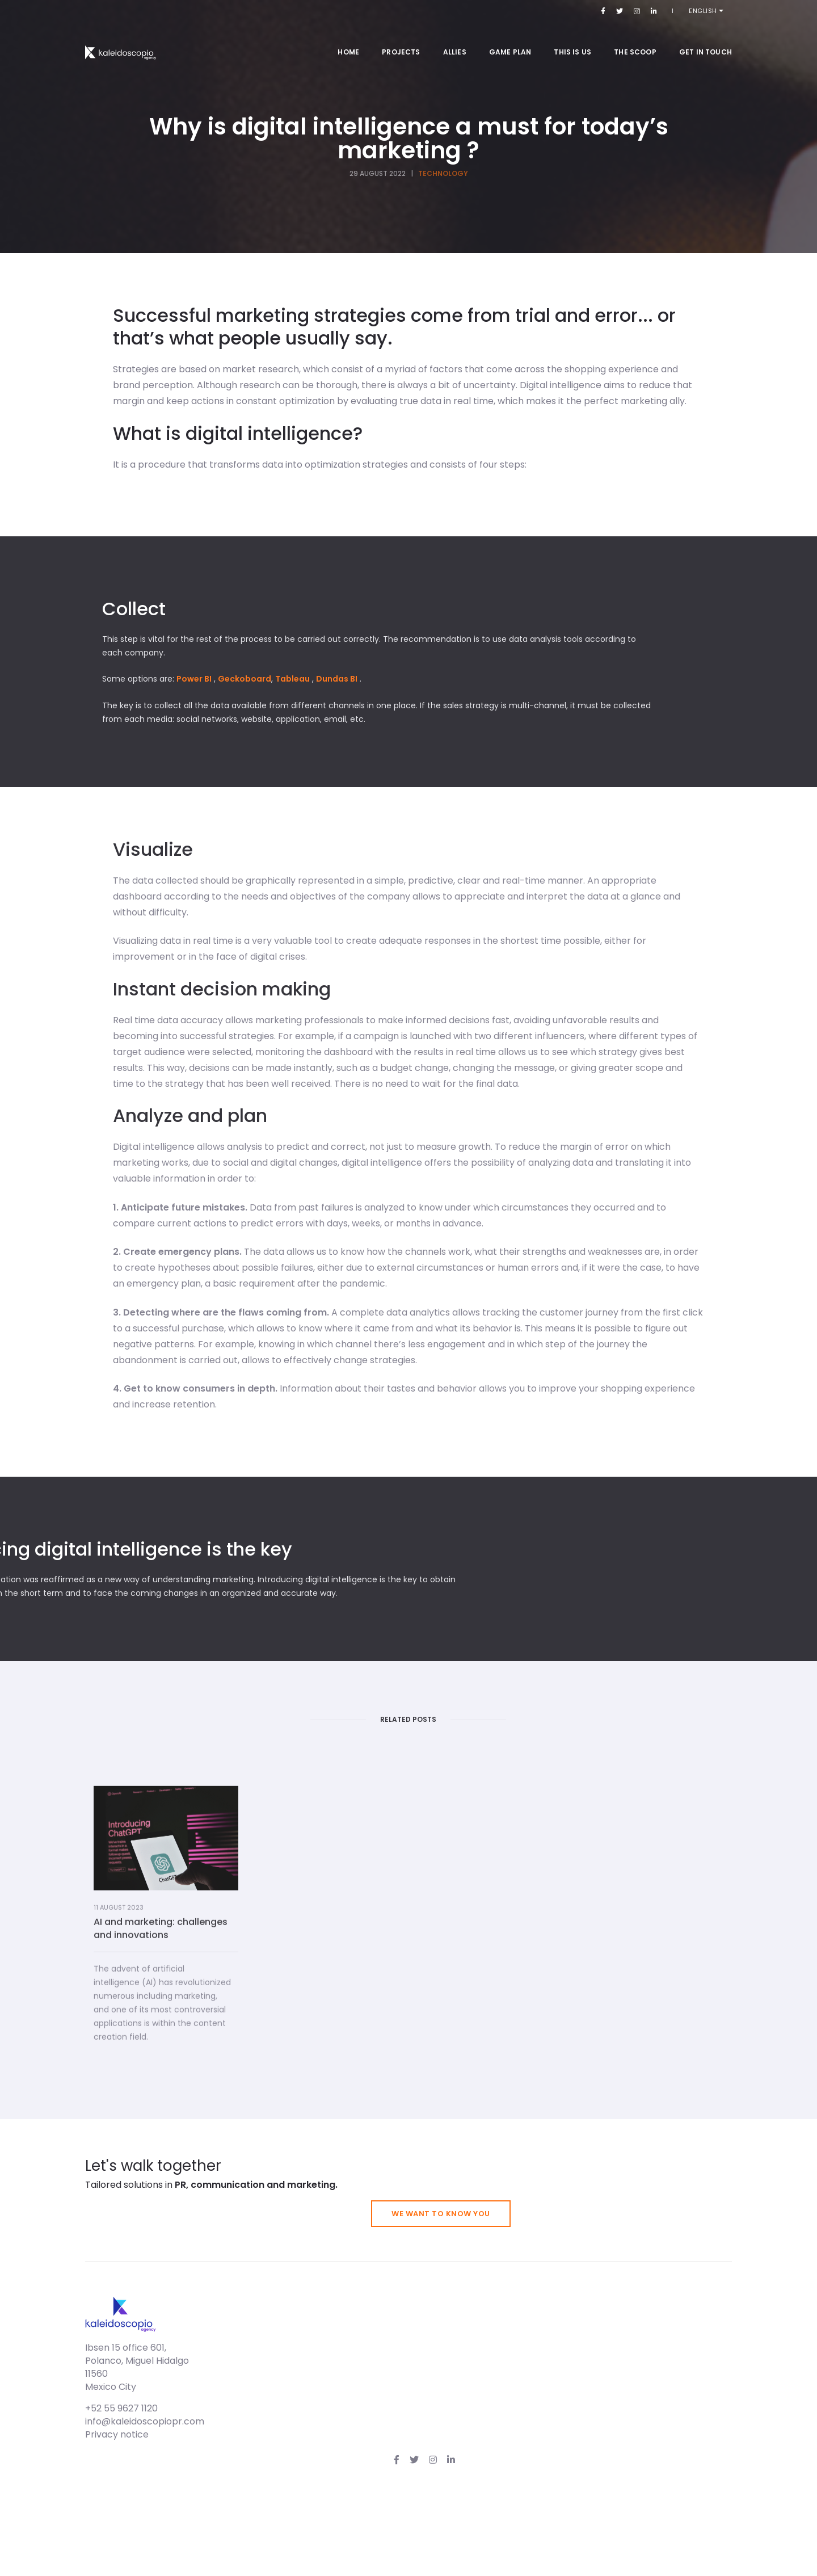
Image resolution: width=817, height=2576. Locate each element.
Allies (454, 39)
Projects (401, 39)
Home (348, 39)
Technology (443, 181)
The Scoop (635, 39)
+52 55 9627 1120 (509, 2513)
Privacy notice (504, 2539)
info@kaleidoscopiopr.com (532, 2526)
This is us (572, 39)
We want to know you (662, 2389)
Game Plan (510, 39)
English (712, 10)
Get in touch (705, 39)
